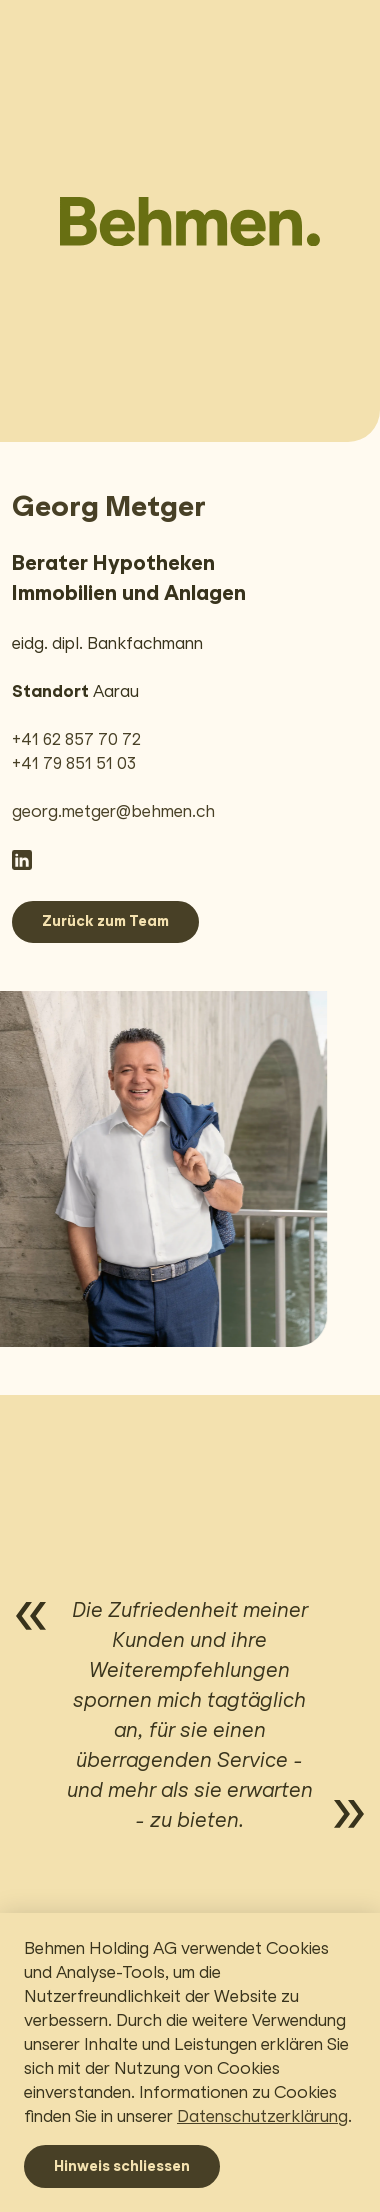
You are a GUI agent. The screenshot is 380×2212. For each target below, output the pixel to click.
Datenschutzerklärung (262, 2116)
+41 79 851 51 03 (74, 763)
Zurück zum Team (105, 921)
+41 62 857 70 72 (76, 739)
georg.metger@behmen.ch (113, 811)
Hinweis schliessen (122, 2166)
